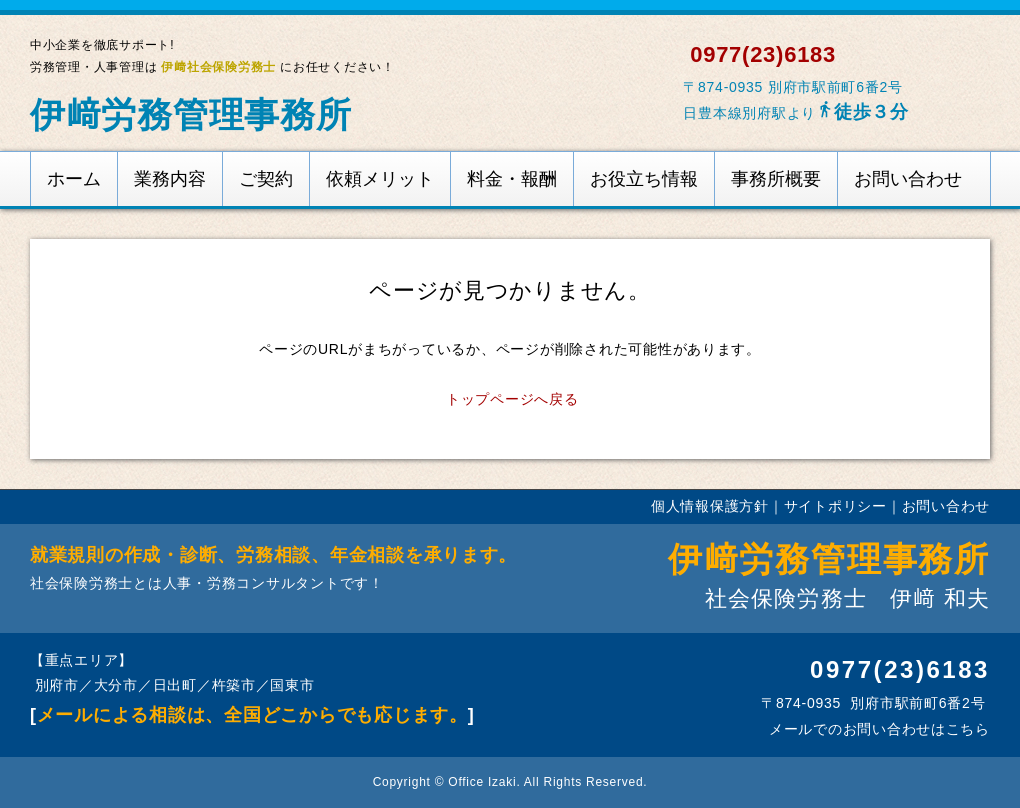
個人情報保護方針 (710, 506)
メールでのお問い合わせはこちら (877, 729)
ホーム (74, 179)
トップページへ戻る (512, 399)
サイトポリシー (835, 506)
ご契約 (266, 179)
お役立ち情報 (644, 179)
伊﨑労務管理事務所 (191, 114)
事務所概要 (776, 179)
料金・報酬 (512, 179)
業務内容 (170, 179)
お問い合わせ (908, 179)
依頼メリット (380, 179)
